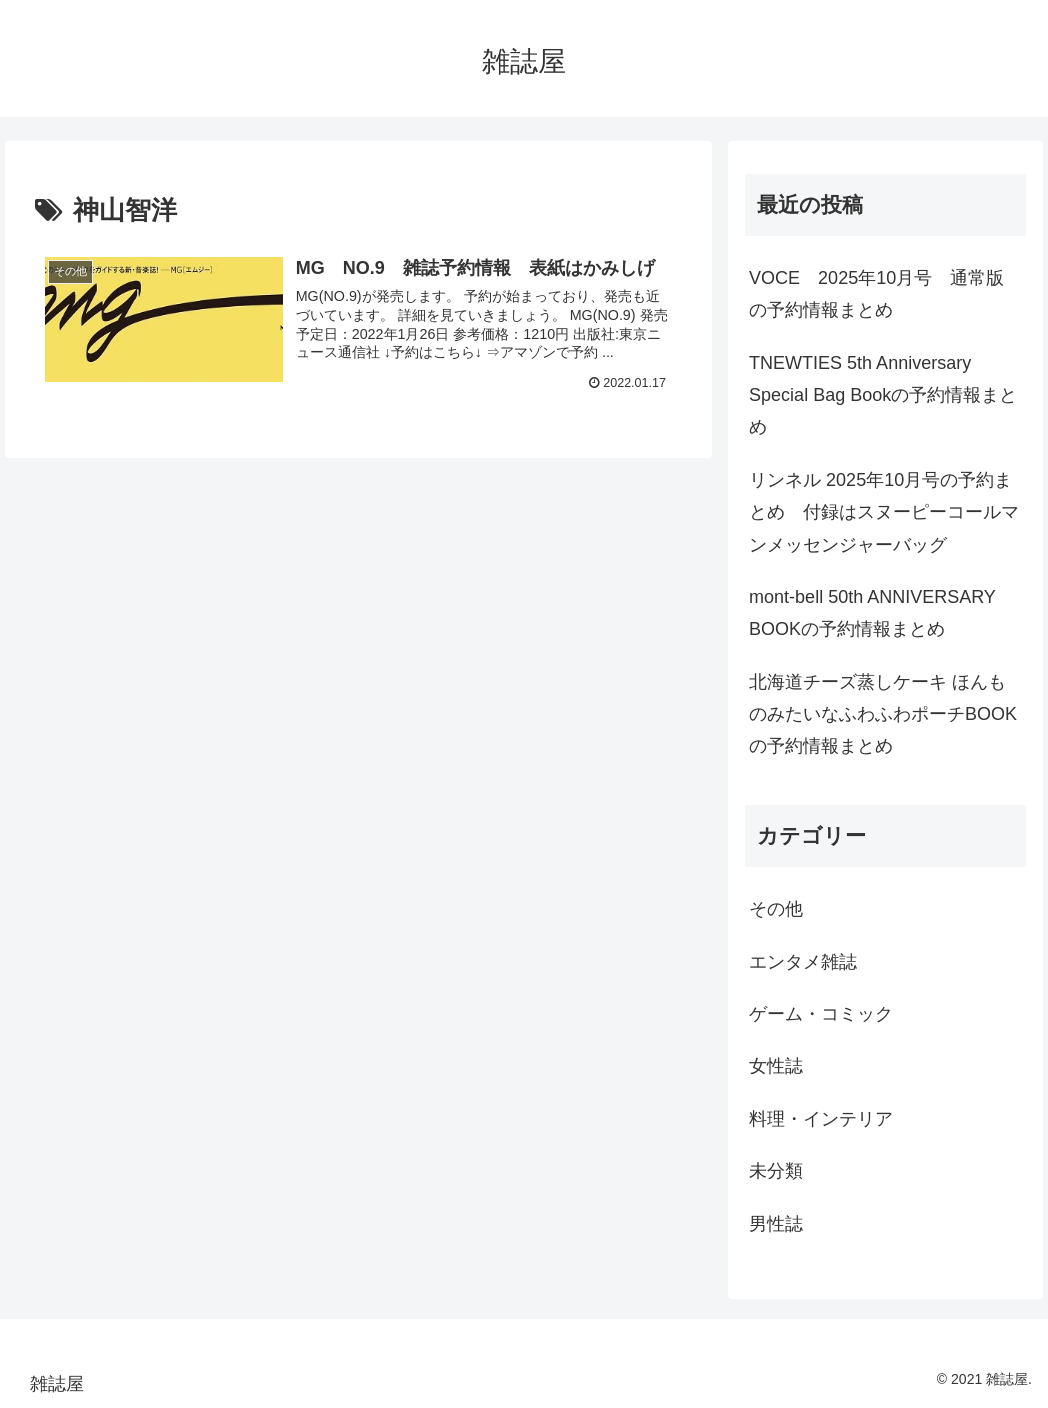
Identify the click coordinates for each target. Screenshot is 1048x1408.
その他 (776, 909)
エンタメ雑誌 (803, 962)
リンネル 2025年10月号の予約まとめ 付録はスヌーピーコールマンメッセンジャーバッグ (884, 512)
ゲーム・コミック (821, 1014)
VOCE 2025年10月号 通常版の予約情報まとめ (876, 294)
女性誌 (776, 1066)
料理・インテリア (821, 1119)
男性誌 (776, 1224)
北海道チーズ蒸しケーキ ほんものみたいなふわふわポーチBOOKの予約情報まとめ (883, 714)
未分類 (776, 1171)
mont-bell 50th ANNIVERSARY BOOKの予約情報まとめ (872, 613)
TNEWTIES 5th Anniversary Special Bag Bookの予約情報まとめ (883, 395)
